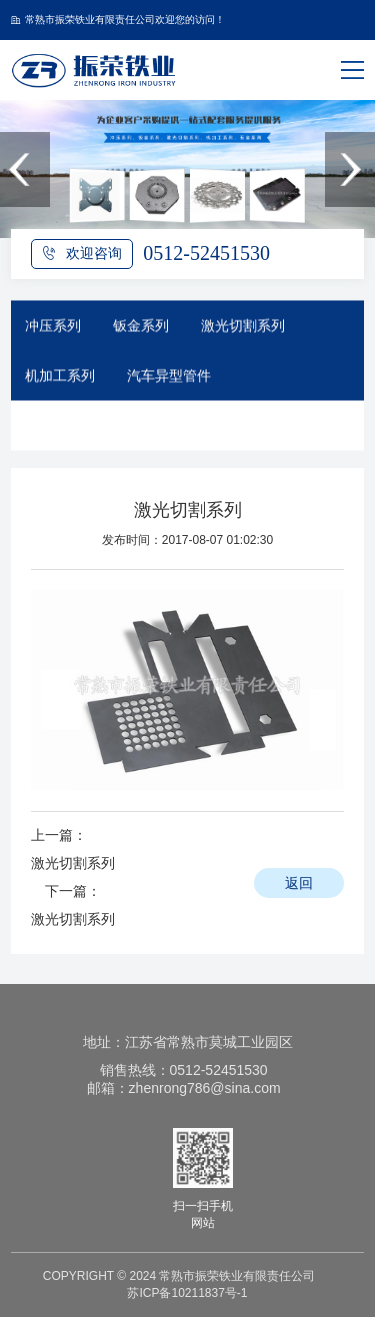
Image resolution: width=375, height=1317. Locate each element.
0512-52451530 (206, 253)
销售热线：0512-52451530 (184, 1070)
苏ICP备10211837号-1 (187, 1293)
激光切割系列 (243, 330)
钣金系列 (141, 330)
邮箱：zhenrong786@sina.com (184, 1088)
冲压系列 (53, 330)
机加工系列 (60, 380)
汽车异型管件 (169, 380)
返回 (299, 883)
